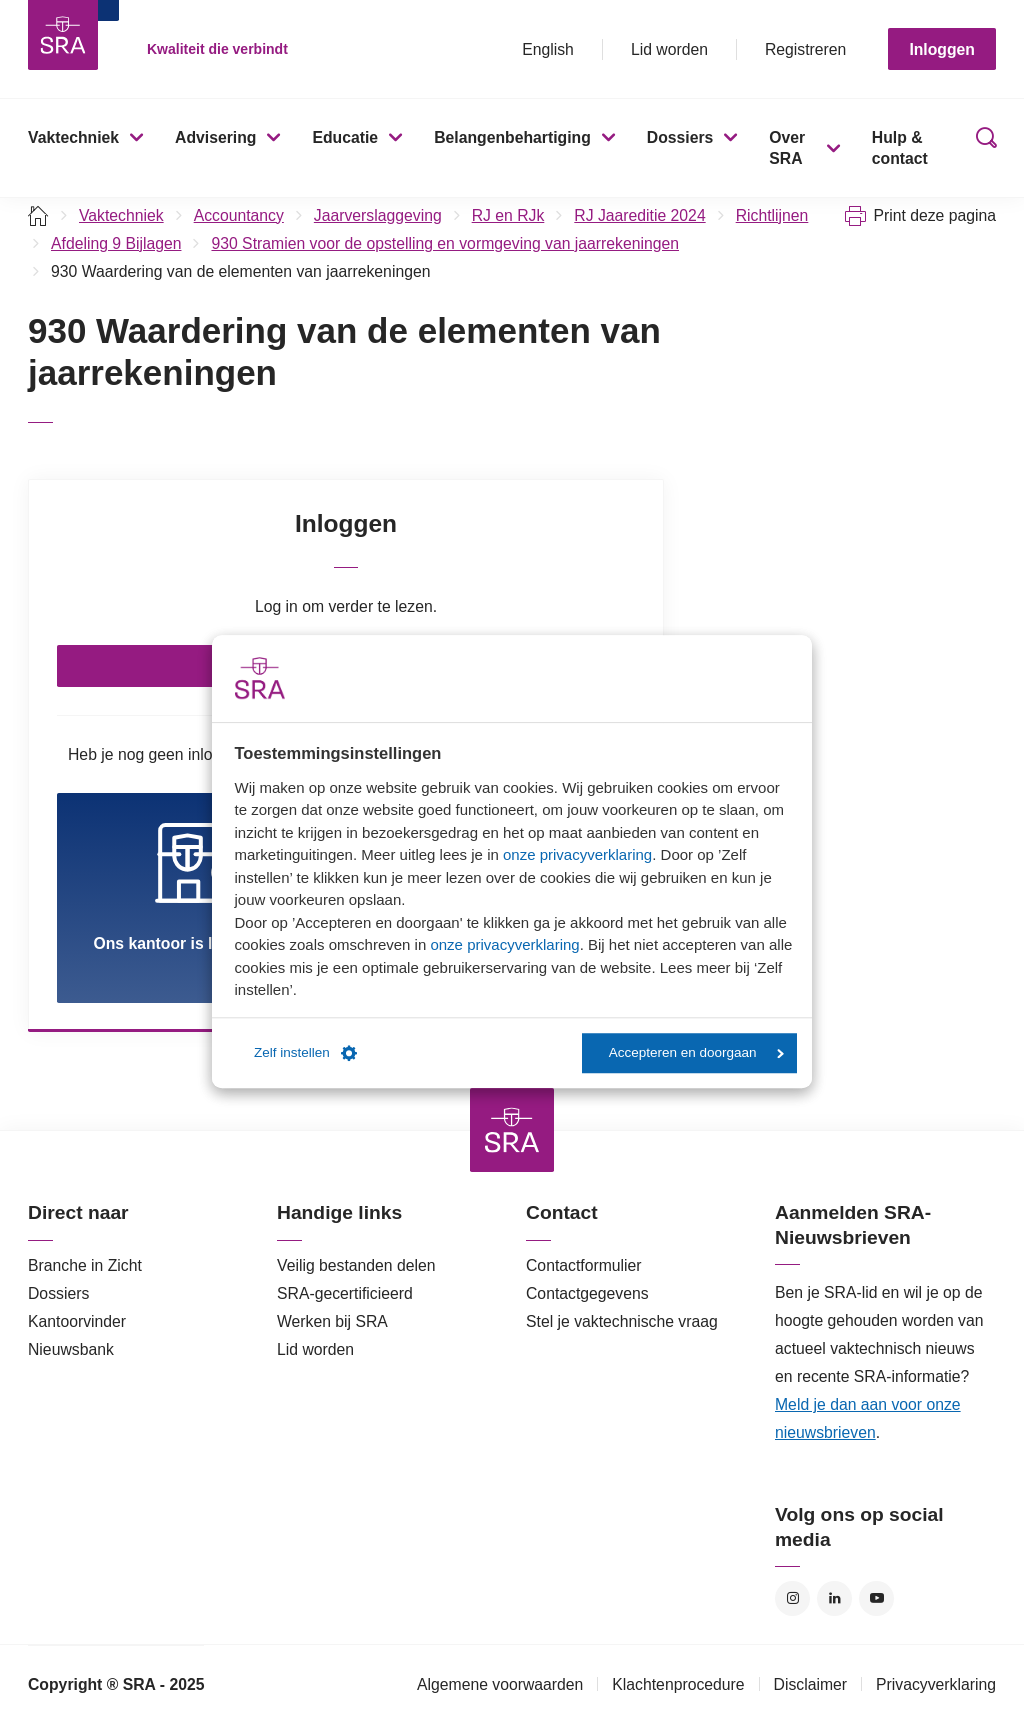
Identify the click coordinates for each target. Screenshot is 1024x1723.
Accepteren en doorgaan (696, 1052)
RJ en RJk (508, 215)
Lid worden (669, 49)
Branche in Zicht (85, 1265)
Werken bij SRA (332, 1321)
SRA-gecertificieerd (345, 1293)
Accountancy (239, 215)
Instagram (792, 1598)
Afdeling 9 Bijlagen (116, 243)
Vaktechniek (73, 137)
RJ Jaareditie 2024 (639, 215)
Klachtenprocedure (678, 1684)
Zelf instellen (305, 1053)
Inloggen (942, 49)
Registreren (805, 49)
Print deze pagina (934, 215)
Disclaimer (811, 1684)
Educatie (345, 137)
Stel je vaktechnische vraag (622, 1321)
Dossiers (680, 137)
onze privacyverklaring (577, 854)
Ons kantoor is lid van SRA (194, 886)
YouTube (876, 1598)
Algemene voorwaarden (500, 1684)
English (548, 49)
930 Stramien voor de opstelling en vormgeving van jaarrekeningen (445, 243)
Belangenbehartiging (512, 137)
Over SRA (787, 148)
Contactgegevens (587, 1293)
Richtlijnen (772, 215)
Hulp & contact (900, 148)
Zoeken (982, 148)
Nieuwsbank (71, 1349)
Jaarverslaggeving (378, 215)
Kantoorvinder (77, 1321)
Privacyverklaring (936, 1684)
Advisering (215, 137)
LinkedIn (834, 1598)
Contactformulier (584, 1265)
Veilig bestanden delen (356, 1265)
